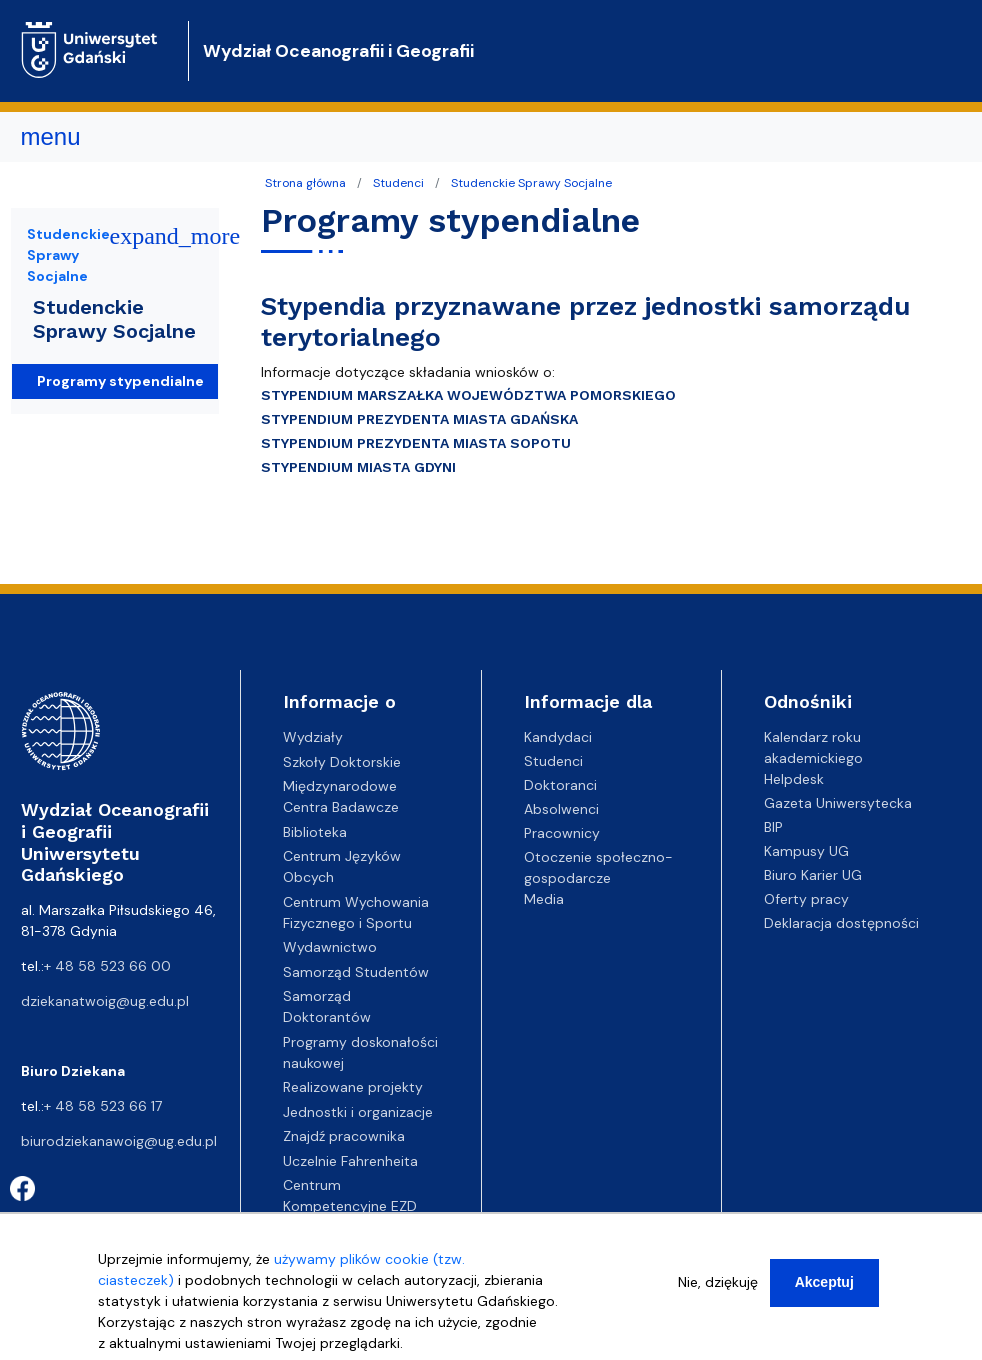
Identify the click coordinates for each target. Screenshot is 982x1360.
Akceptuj (824, 1286)
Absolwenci (561, 809)
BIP (773, 827)
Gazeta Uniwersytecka (838, 803)
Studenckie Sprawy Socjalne (531, 183)
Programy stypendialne (120, 381)
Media (544, 899)
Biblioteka (315, 832)
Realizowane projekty (353, 1087)
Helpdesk (794, 779)
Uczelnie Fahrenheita (350, 1161)
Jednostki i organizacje (358, 1112)
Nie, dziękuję (718, 1286)
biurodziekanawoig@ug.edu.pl (119, 1141)
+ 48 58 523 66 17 (103, 1106)
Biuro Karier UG (813, 875)
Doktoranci (560, 785)
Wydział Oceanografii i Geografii (338, 51)
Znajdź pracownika (344, 1136)
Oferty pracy (806, 899)
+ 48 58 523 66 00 (107, 966)
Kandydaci (558, 737)
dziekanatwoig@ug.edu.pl (105, 1001)
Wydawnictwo (330, 947)
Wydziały (313, 737)
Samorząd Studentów (356, 972)
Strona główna (305, 183)
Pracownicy (562, 833)
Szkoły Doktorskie (342, 762)
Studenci (398, 183)
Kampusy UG (806, 851)
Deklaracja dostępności (841, 923)
